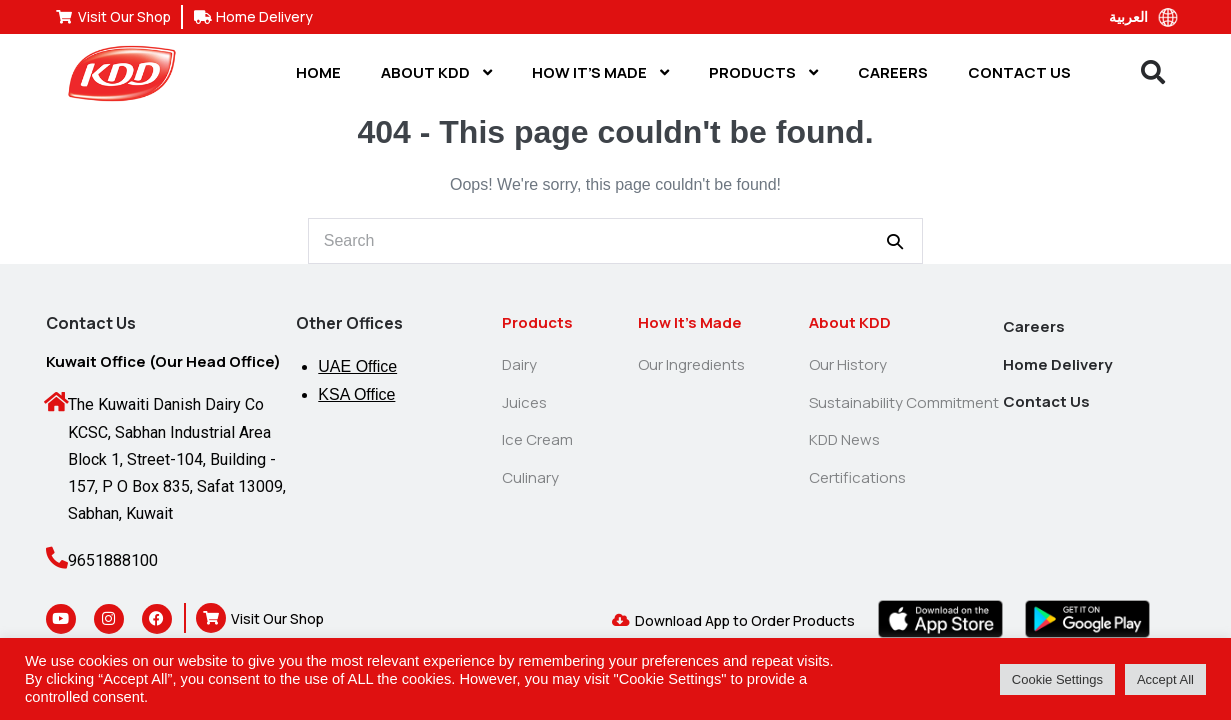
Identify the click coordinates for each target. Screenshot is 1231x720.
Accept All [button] (1165, 679)
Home (318, 72)
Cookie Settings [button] (1057, 679)
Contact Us (1019, 72)
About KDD (436, 72)
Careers (893, 72)
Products (763, 72)
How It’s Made (600, 72)
